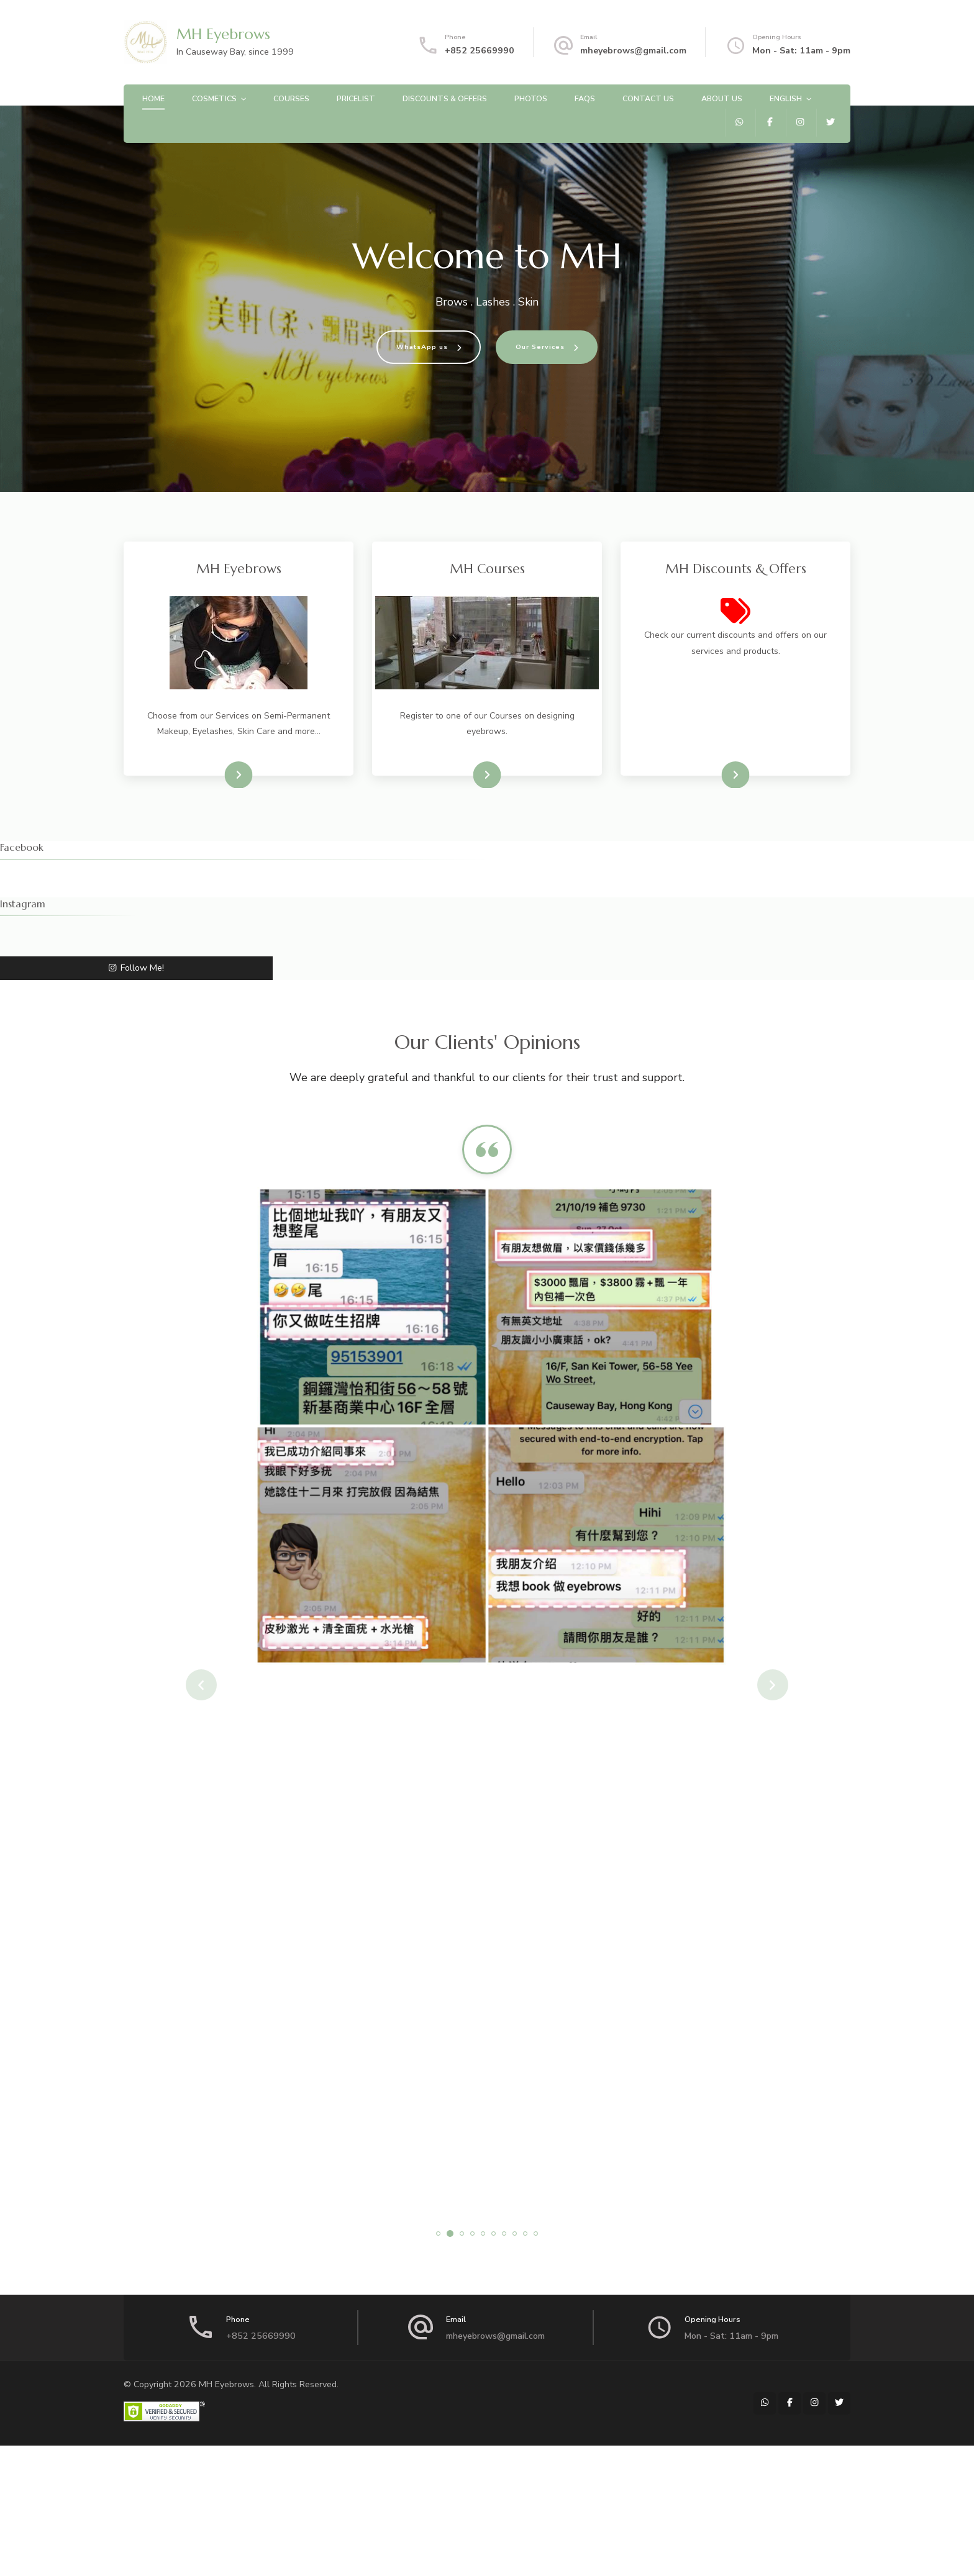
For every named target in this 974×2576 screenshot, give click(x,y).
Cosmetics (214, 98)
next (772, 1684)
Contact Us (648, 98)
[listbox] (487, 1685)
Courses (291, 98)
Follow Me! (136, 968)
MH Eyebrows (223, 34)
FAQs (585, 98)
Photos (530, 98)
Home (153, 98)
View (725, 774)
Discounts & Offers (445, 98)
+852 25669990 (479, 51)
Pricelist (356, 98)
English (786, 98)
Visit (230, 774)
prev (201, 1684)
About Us (721, 98)
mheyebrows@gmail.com (633, 51)
